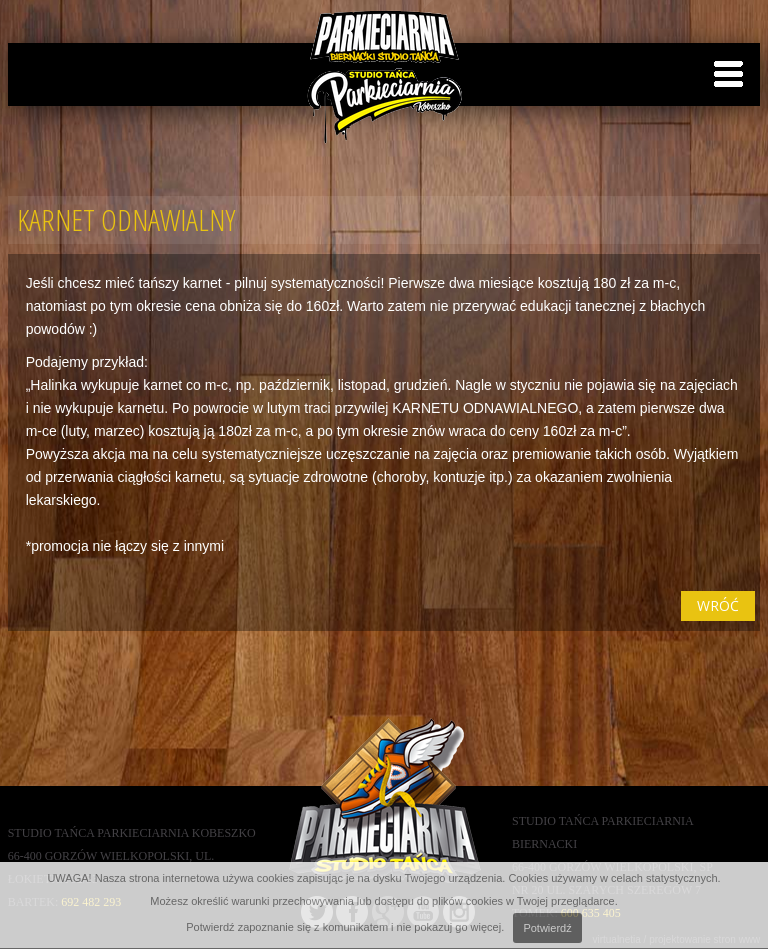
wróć (718, 605)
